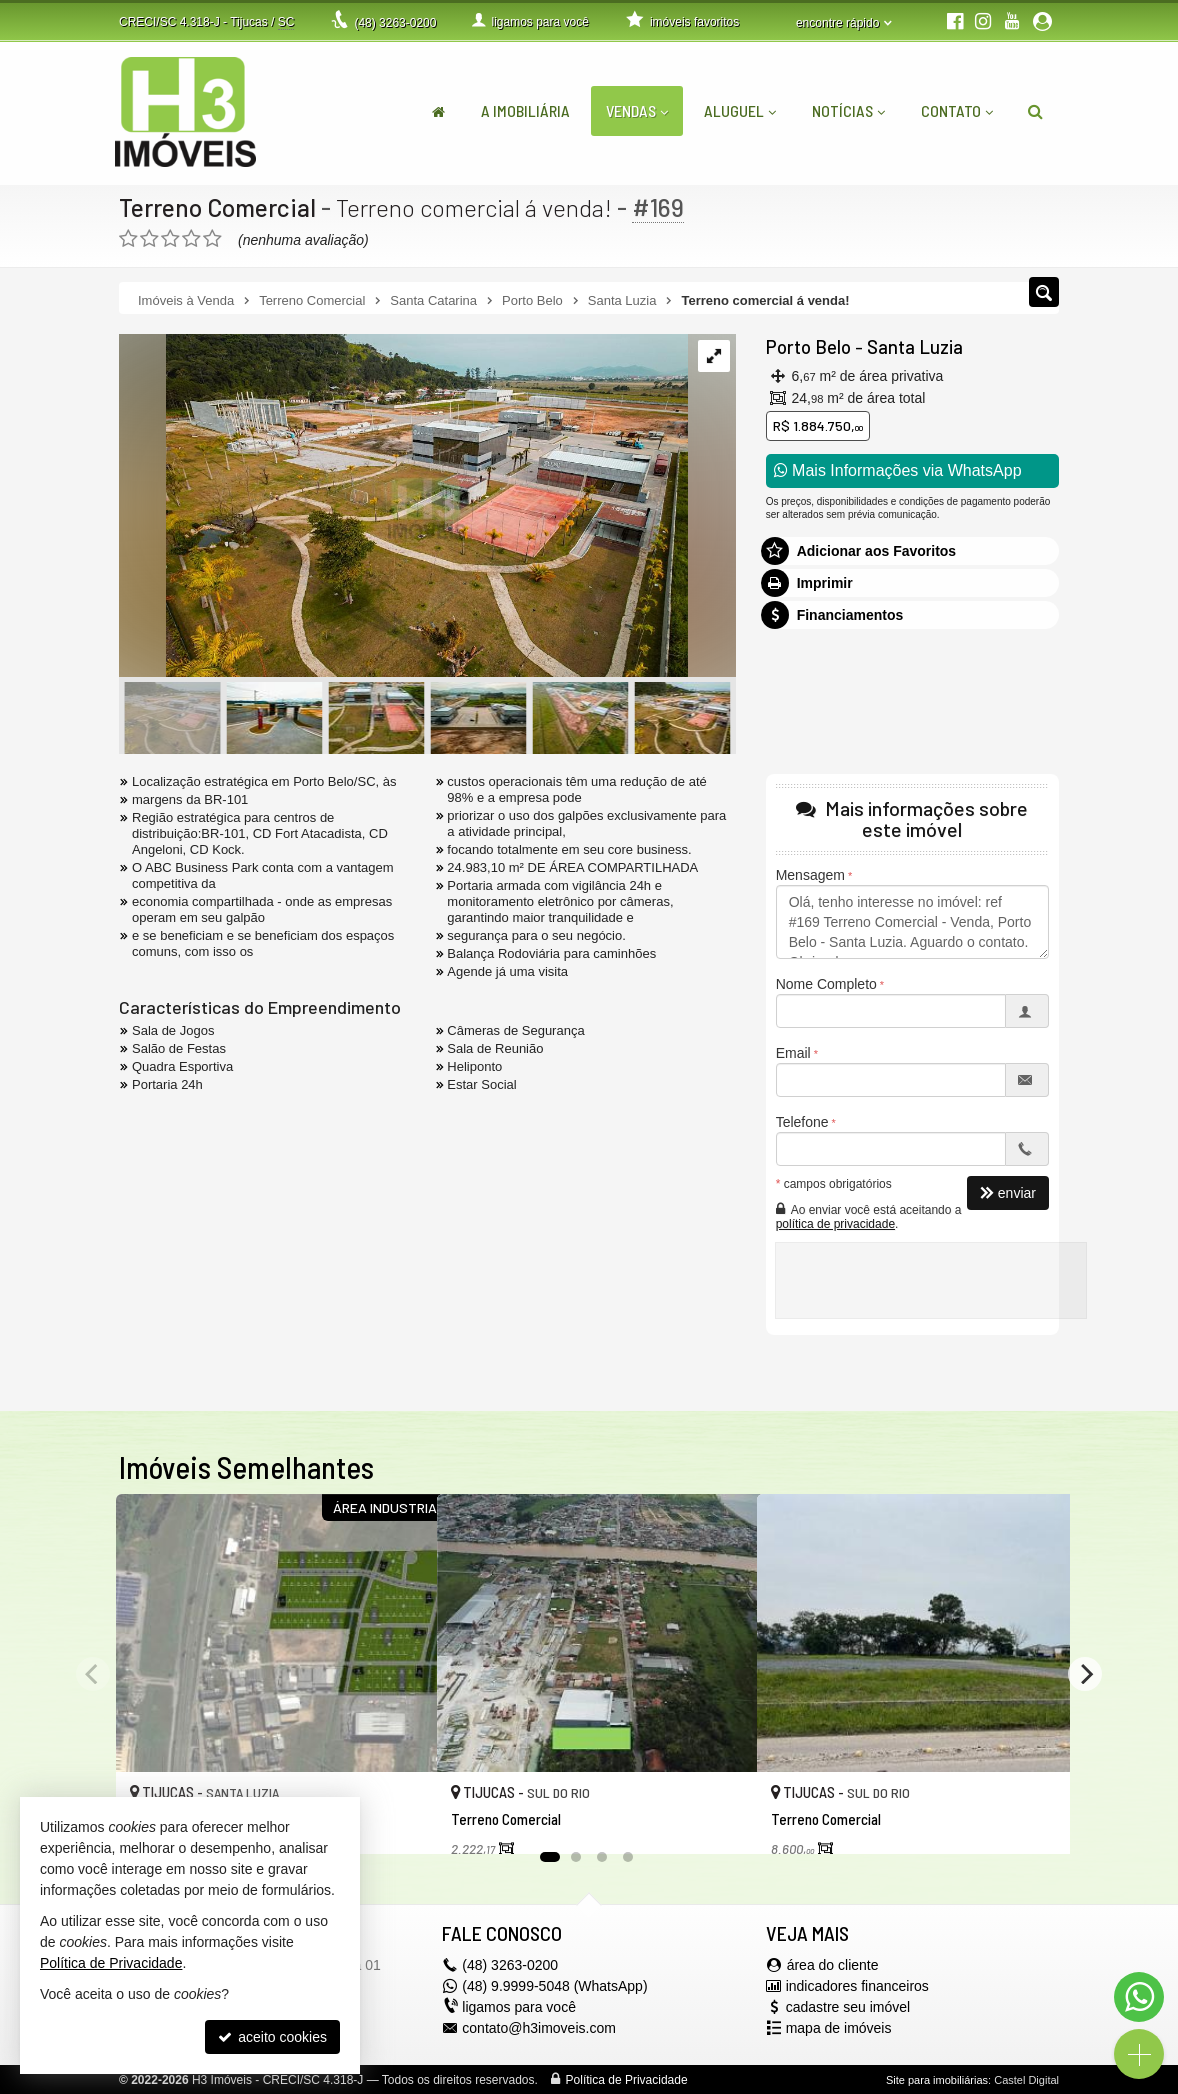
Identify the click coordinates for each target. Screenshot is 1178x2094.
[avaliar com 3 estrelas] (170, 239)
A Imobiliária (525, 110)
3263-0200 (395, 23)
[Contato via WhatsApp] (1139, 1997)
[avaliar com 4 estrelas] (191, 239)
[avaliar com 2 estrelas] (149, 239)
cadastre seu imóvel (848, 2007)
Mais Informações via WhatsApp (898, 470)
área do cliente (833, 1965)
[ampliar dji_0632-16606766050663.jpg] (403, 507)
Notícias (848, 110)
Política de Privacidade (627, 2080)
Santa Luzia (910, 347)
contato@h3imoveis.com (539, 2028)
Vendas (637, 110)
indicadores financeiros (857, 1986)
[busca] (1035, 111)
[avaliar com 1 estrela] (128, 239)
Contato (957, 110)
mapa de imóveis (839, 2028)
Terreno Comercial (219, 207)
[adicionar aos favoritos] (400, 1817)
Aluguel (740, 110)
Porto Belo (807, 347)
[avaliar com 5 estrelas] (212, 239)
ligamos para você (519, 2007)
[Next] (1085, 1674)
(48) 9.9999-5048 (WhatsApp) (554, 1986)
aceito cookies (272, 2037)
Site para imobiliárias (937, 2080)
